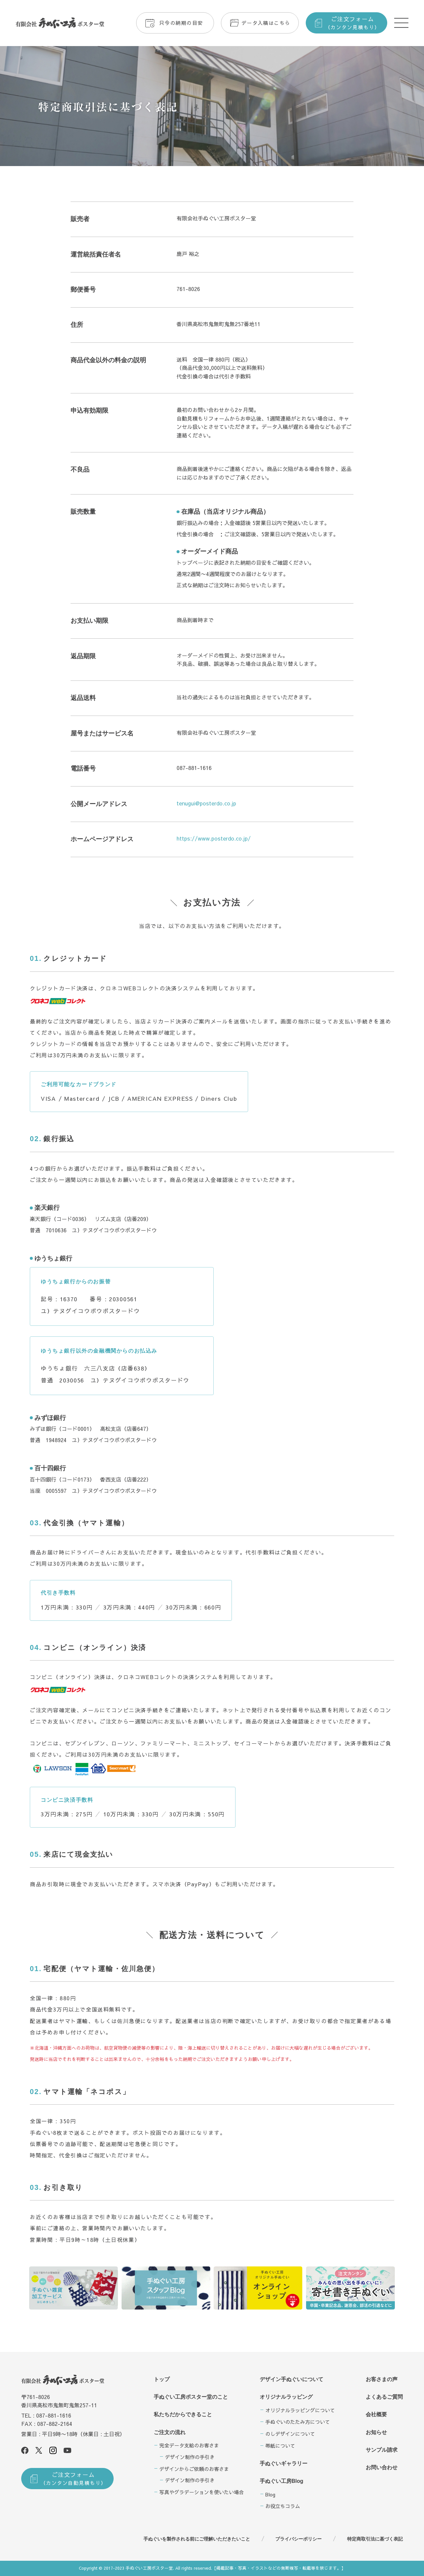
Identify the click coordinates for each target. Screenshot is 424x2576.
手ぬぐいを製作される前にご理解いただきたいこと (196, 2539)
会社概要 (376, 2414)
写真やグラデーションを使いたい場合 (201, 2491)
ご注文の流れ (170, 2432)
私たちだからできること (183, 2414)
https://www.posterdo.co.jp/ (214, 838)
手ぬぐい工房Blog (281, 2481)
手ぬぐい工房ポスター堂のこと (191, 2397)
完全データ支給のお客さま (189, 2445)
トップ (162, 2379)
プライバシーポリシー (298, 2539)
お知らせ (376, 2432)
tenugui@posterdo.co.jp (206, 803)
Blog (270, 2494)
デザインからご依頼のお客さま (194, 2468)
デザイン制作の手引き (190, 2456)
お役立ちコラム (282, 2505)
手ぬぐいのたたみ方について (297, 2421)
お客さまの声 (382, 2379)
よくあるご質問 (384, 2397)
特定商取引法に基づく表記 (375, 2539)
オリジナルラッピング (286, 2397)
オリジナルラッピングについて (300, 2410)
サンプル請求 (382, 2450)
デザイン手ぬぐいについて (291, 2379)
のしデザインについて (290, 2433)
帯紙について (280, 2445)
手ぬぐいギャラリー (283, 2463)
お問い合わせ (382, 2467)
